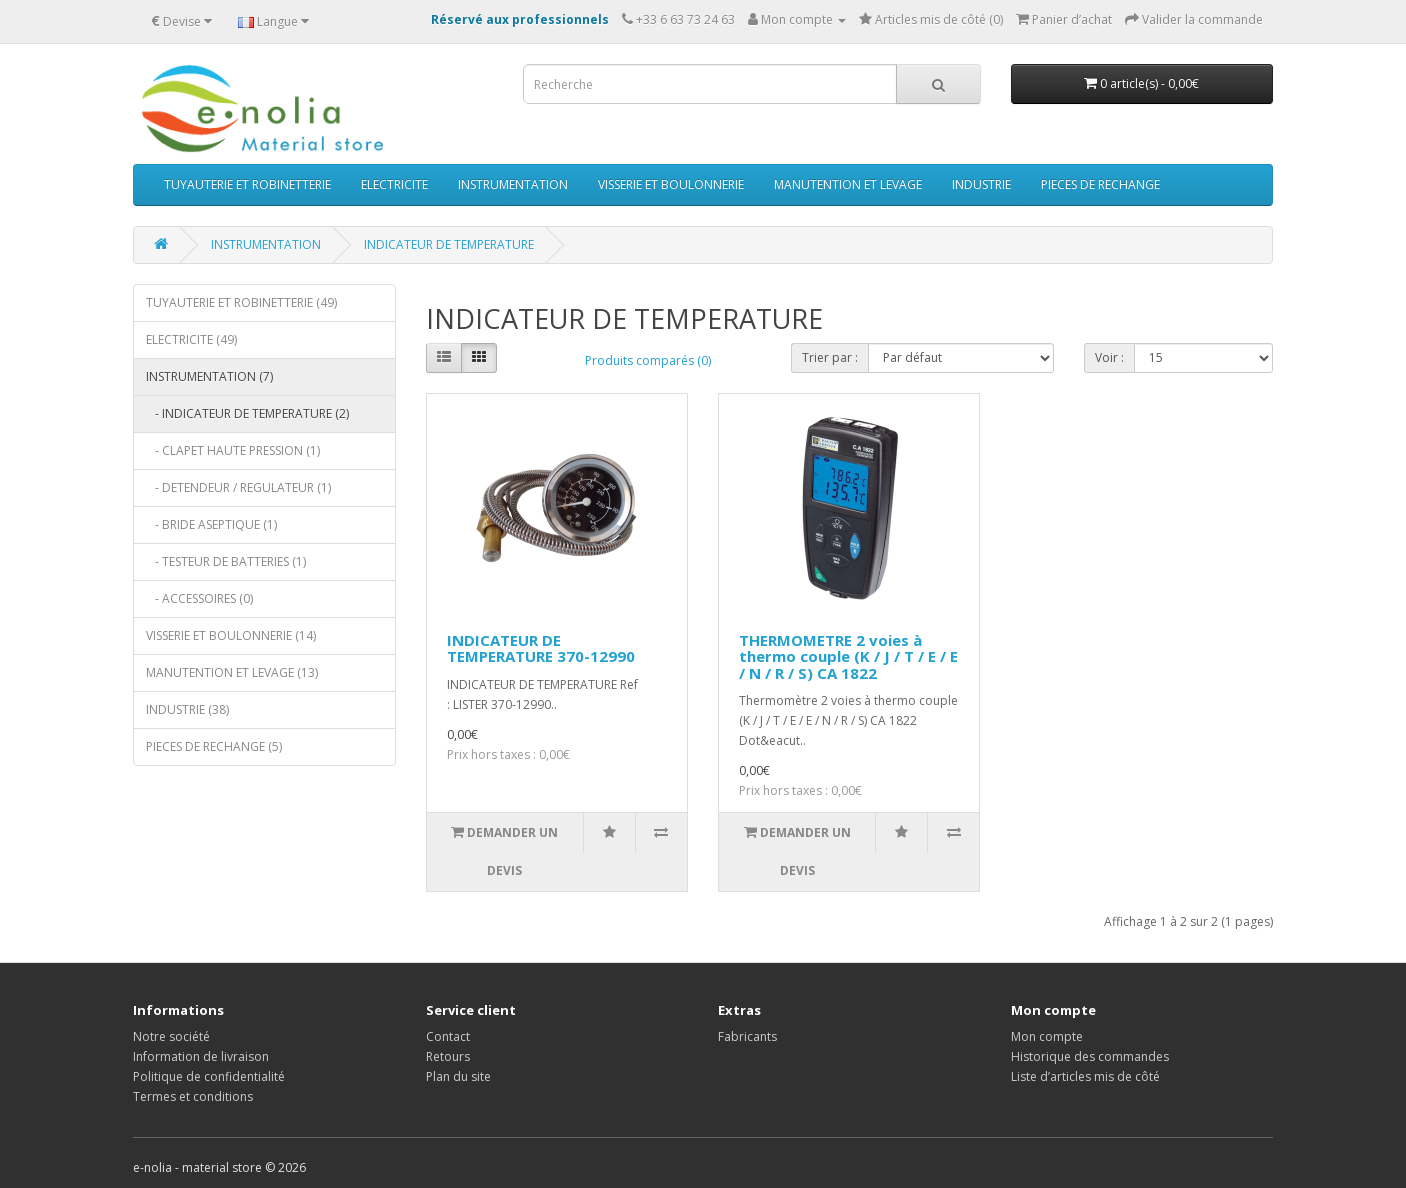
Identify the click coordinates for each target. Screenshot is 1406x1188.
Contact (448, 1036)
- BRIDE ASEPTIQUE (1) (211, 524)
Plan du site (458, 1076)
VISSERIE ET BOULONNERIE (671, 184)
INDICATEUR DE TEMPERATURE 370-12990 (541, 648)
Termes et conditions (193, 1096)
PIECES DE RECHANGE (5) (214, 746)
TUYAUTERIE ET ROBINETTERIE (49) (241, 302)
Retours (448, 1056)
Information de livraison (201, 1056)
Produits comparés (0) (648, 360)
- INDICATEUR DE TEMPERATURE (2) (247, 413)
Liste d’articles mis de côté (1085, 1076)
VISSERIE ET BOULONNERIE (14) (231, 635)
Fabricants (747, 1036)
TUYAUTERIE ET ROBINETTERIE (247, 184)
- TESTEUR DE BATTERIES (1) (226, 561)
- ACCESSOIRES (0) (199, 598)
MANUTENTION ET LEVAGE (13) (232, 672)
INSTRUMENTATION (513, 184)
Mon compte (1047, 1036)
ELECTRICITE (394, 184)
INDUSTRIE (981, 184)
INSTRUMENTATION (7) (209, 376)
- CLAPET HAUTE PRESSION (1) (233, 450)
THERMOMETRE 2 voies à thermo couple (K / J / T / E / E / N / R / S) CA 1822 (848, 656)
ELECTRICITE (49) (191, 339)
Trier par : (830, 357)
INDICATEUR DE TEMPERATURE (449, 244)
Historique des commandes (1090, 1056)
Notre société (171, 1036)
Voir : (1109, 357)
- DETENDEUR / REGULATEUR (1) (238, 487)
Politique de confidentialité (209, 1076)
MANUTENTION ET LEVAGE (848, 184)
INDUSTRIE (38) (187, 709)
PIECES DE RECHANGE (1100, 184)
